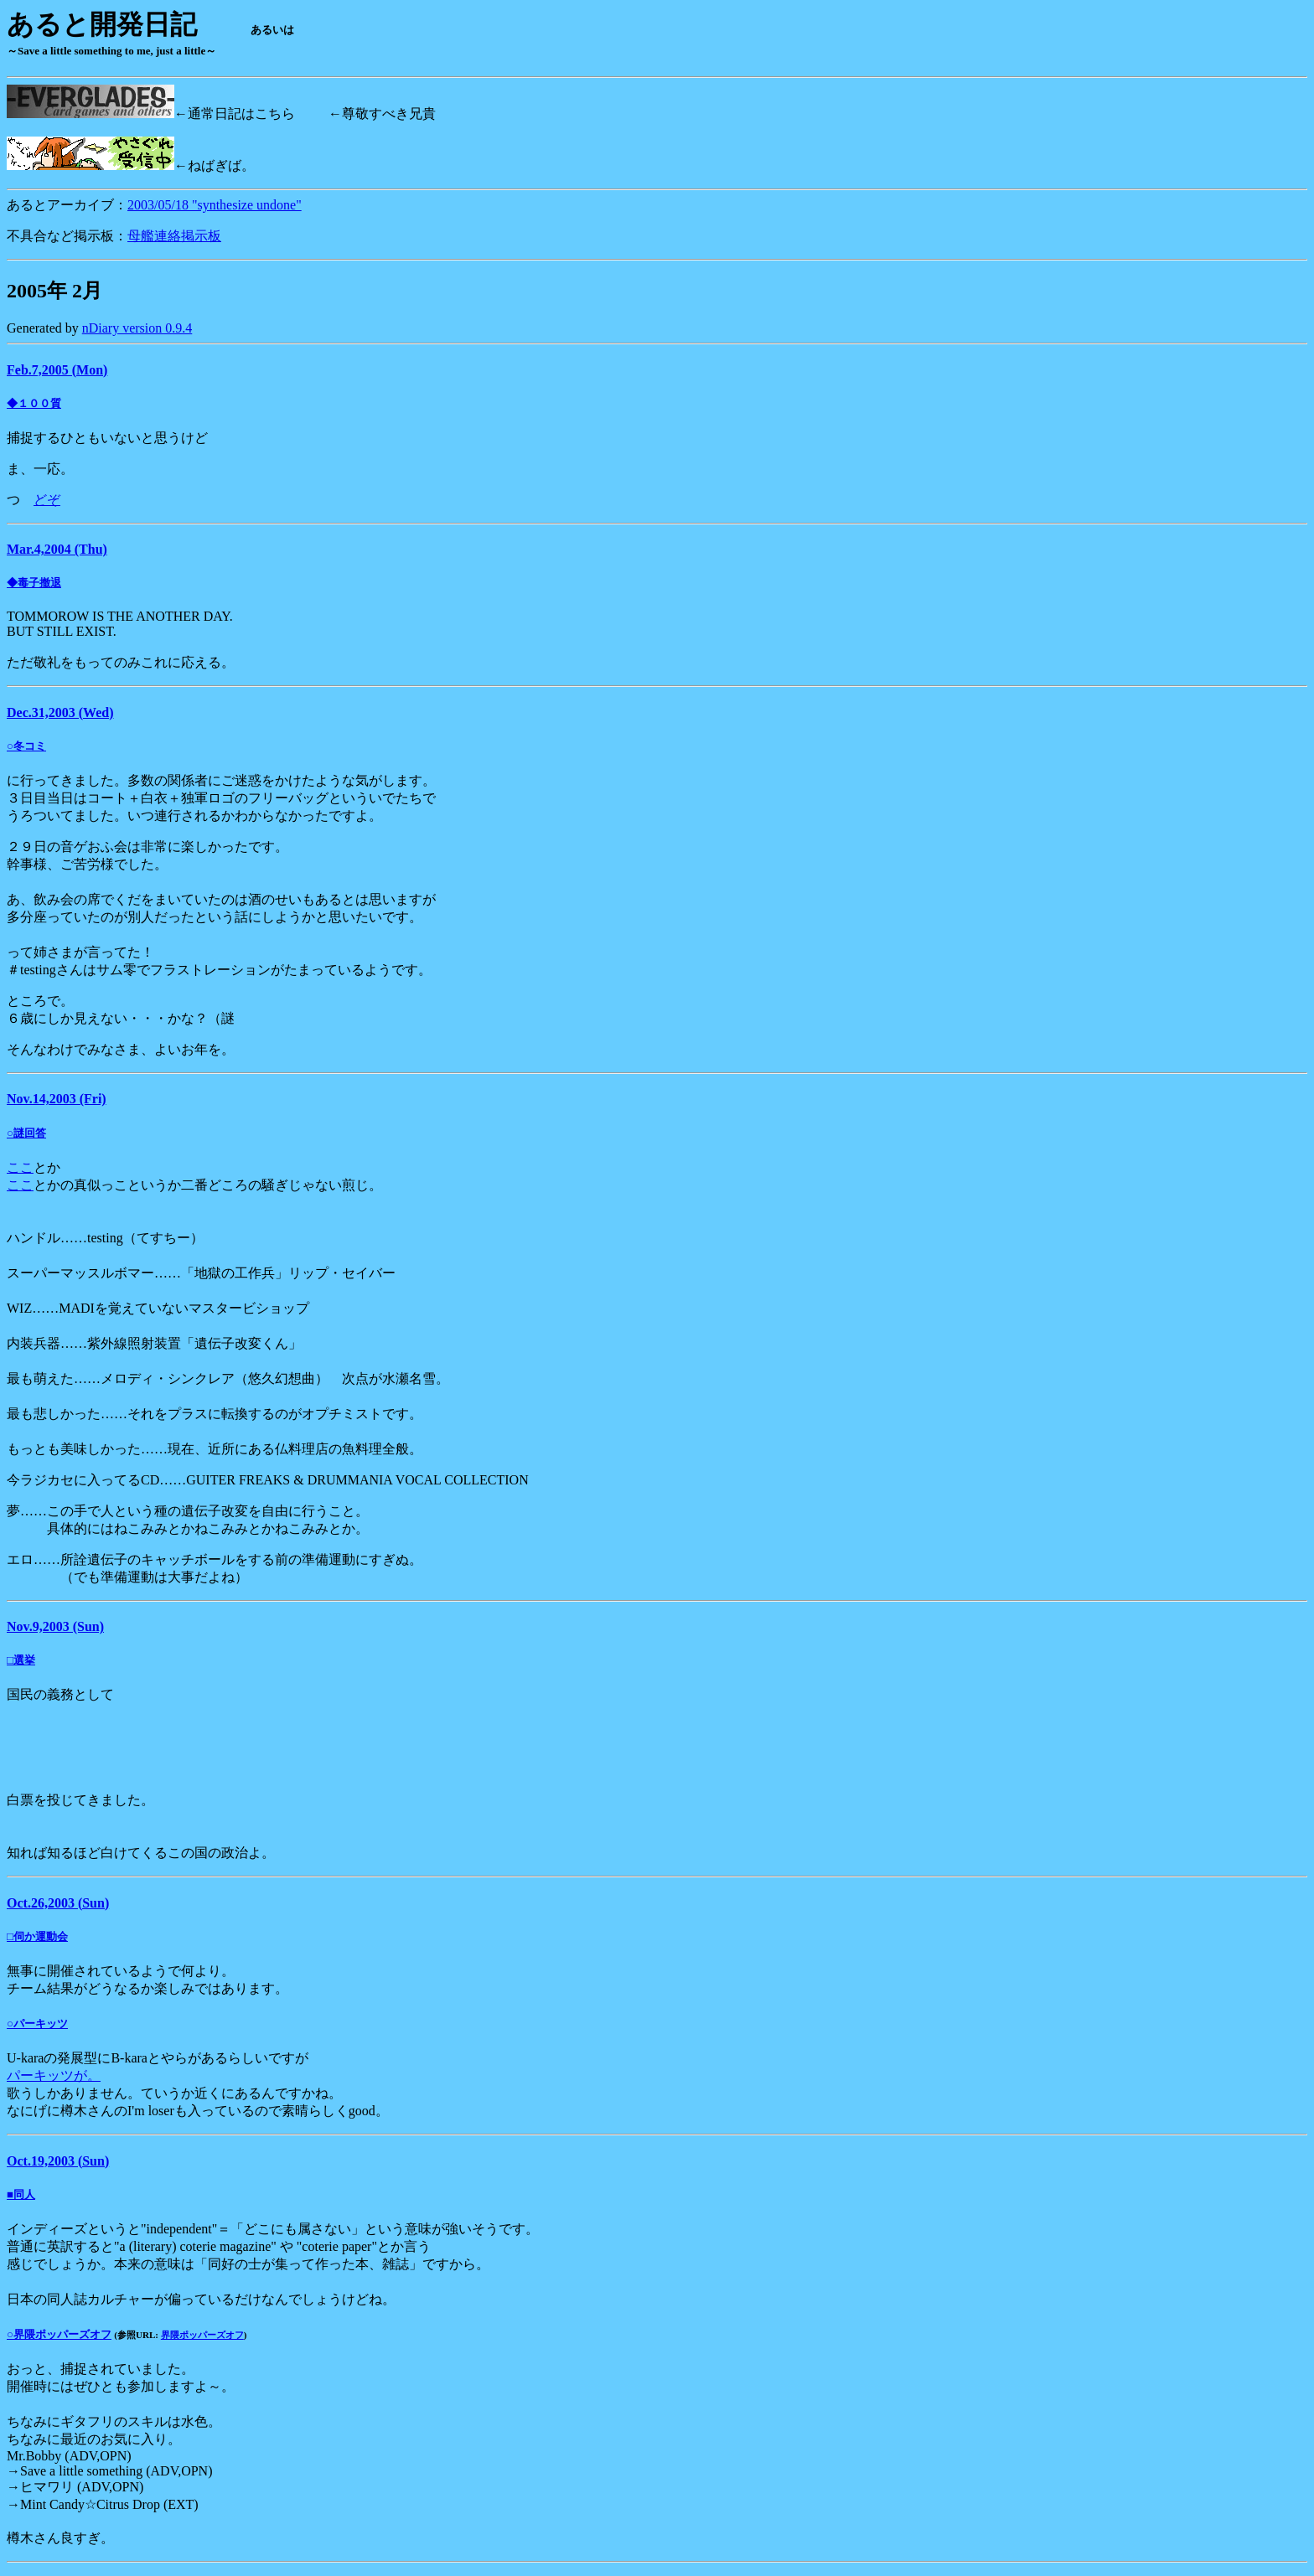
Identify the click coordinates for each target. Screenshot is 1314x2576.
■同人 (21, 2194)
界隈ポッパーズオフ (202, 2335)
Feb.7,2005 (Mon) (57, 370)
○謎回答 (26, 1133)
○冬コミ (26, 746)
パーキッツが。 (54, 2075)
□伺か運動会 (37, 1936)
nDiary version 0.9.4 (137, 328)
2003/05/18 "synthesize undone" (214, 205)
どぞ (47, 500)
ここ (20, 1167)
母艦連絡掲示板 (174, 236)
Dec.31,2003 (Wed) (60, 712)
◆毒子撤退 (34, 582)
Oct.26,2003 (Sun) (58, 1903)
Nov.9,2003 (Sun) (55, 1626)
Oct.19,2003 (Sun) (58, 2161)
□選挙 (21, 1660)
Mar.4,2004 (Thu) (57, 549)
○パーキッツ (37, 2023)
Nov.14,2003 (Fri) (56, 1099)
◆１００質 (34, 403)
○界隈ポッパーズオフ (59, 2334)
